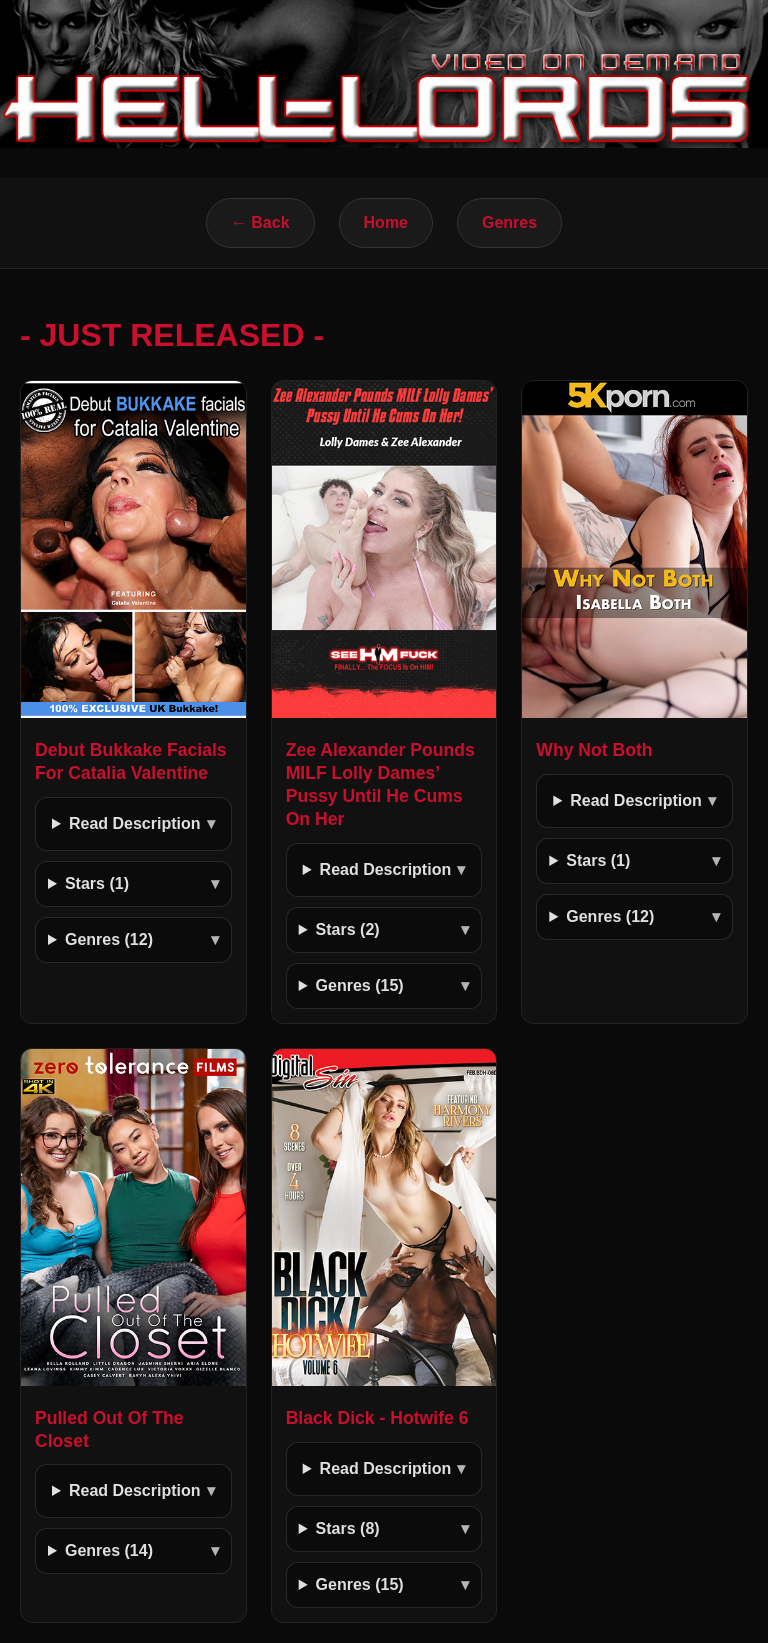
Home (386, 222)
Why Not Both (594, 750)
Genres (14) (109, 1550)
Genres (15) (360, 985)
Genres (509, 222)
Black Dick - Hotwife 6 (377, 1418)
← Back (260, 222)
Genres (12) (109, 939)
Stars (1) (97, 883)
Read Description (135, 823)
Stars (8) (348, 1528)
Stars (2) (348, 929)
